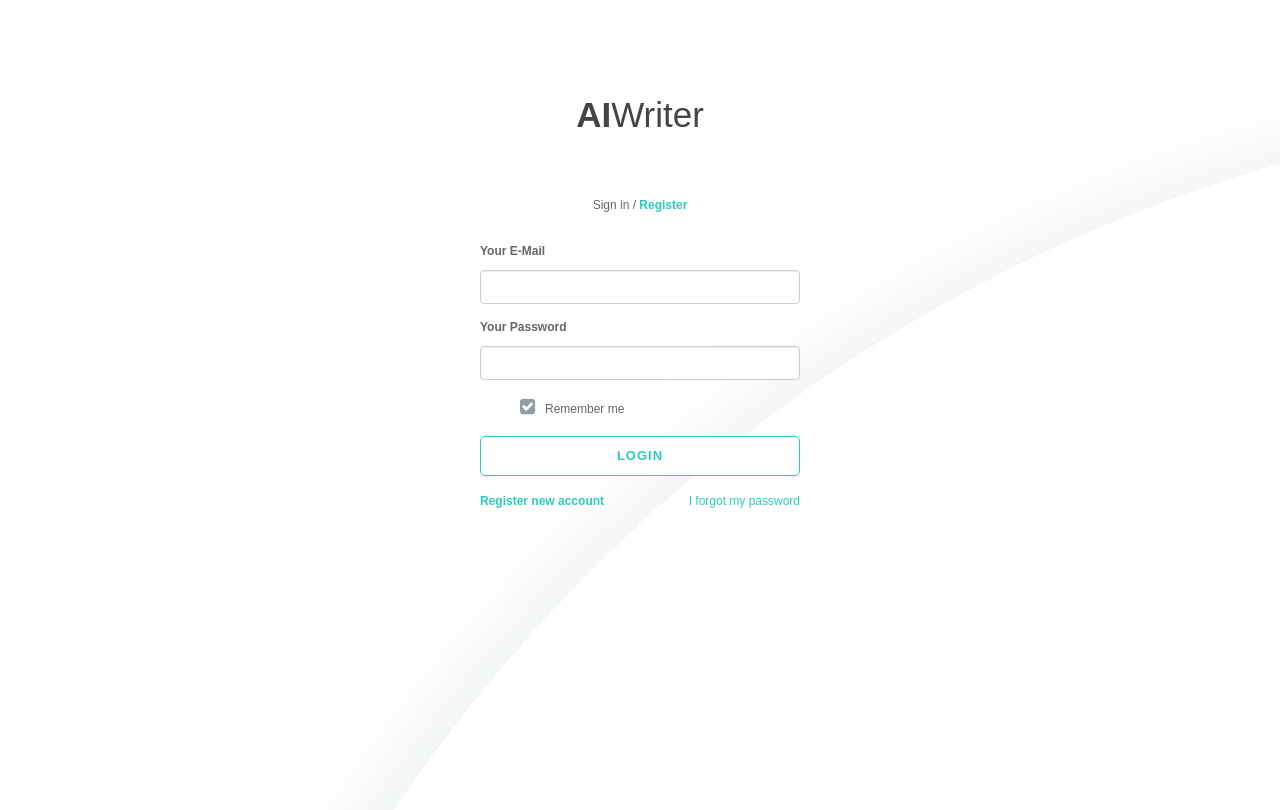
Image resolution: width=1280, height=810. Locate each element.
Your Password (523, 327)
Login (640, 455)
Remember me (584, 409)
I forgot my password (744, 501)
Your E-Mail (512, 251)
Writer (640, 114)
